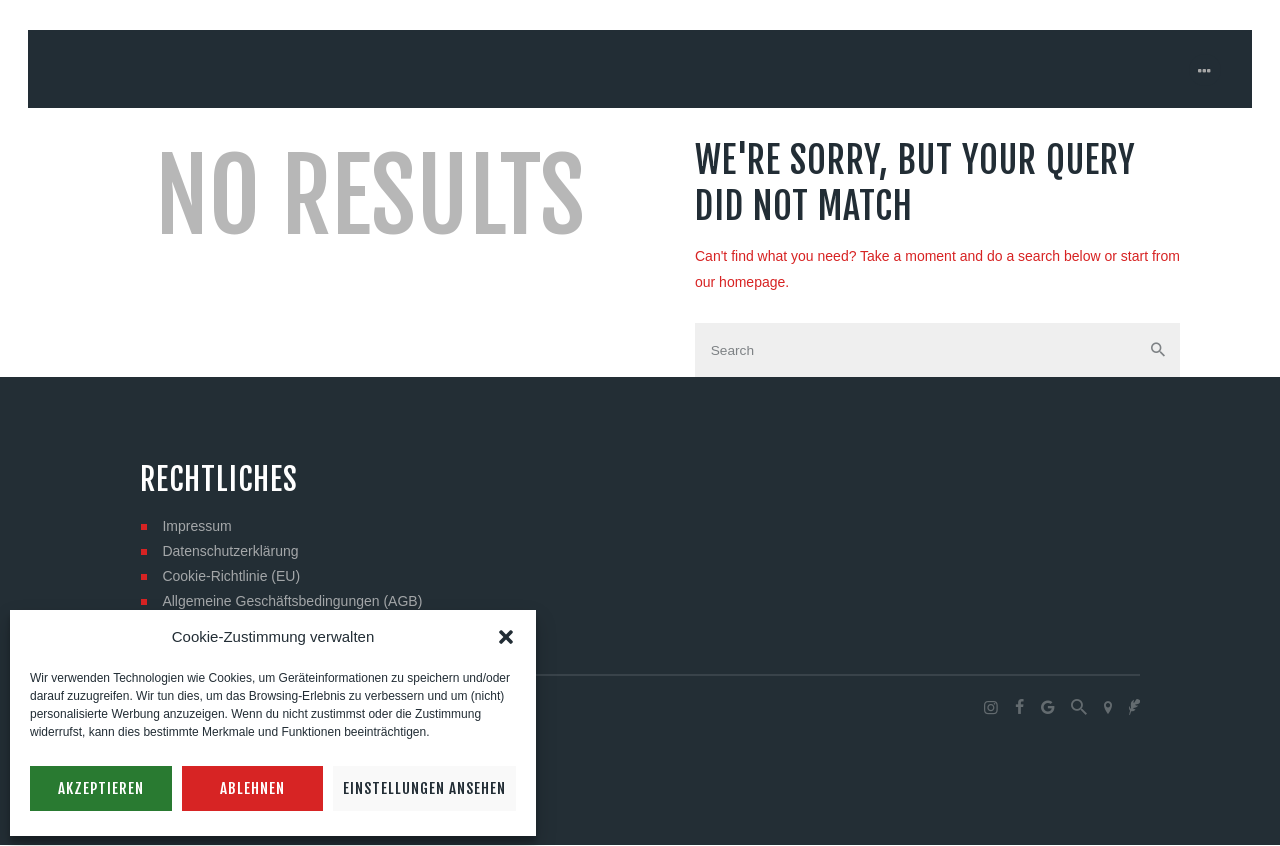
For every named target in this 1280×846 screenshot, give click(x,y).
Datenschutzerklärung (230, 552)
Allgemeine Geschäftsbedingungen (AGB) (292, 602)
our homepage (740, 282)
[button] (506, 637)
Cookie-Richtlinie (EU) (231, 577)
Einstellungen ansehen (424, 788)
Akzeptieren (101, 788)
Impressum (196, 527)
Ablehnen (252, 788)
